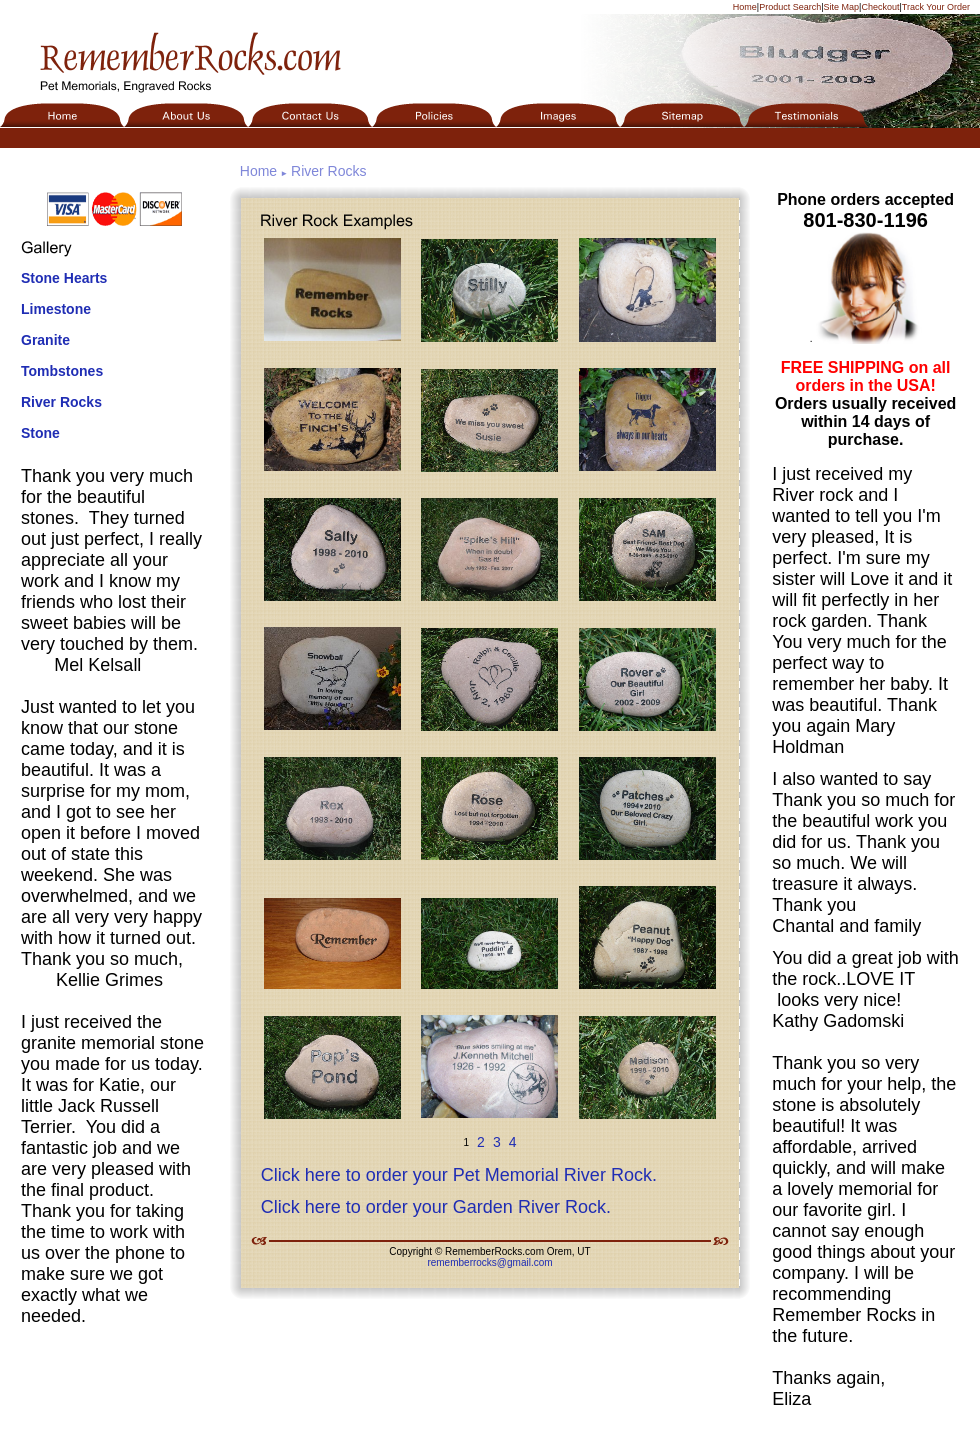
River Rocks (61, 402)
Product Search (790, 7)
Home (745, 7)
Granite (45, 340)
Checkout (880, 7)
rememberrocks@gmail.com (489, 1262)
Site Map (842, 7)
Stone (40, 433)
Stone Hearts (64, 278)
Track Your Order (936, 7)
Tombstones (62, 371)
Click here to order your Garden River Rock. (436, 1207)
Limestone (56, 309)
